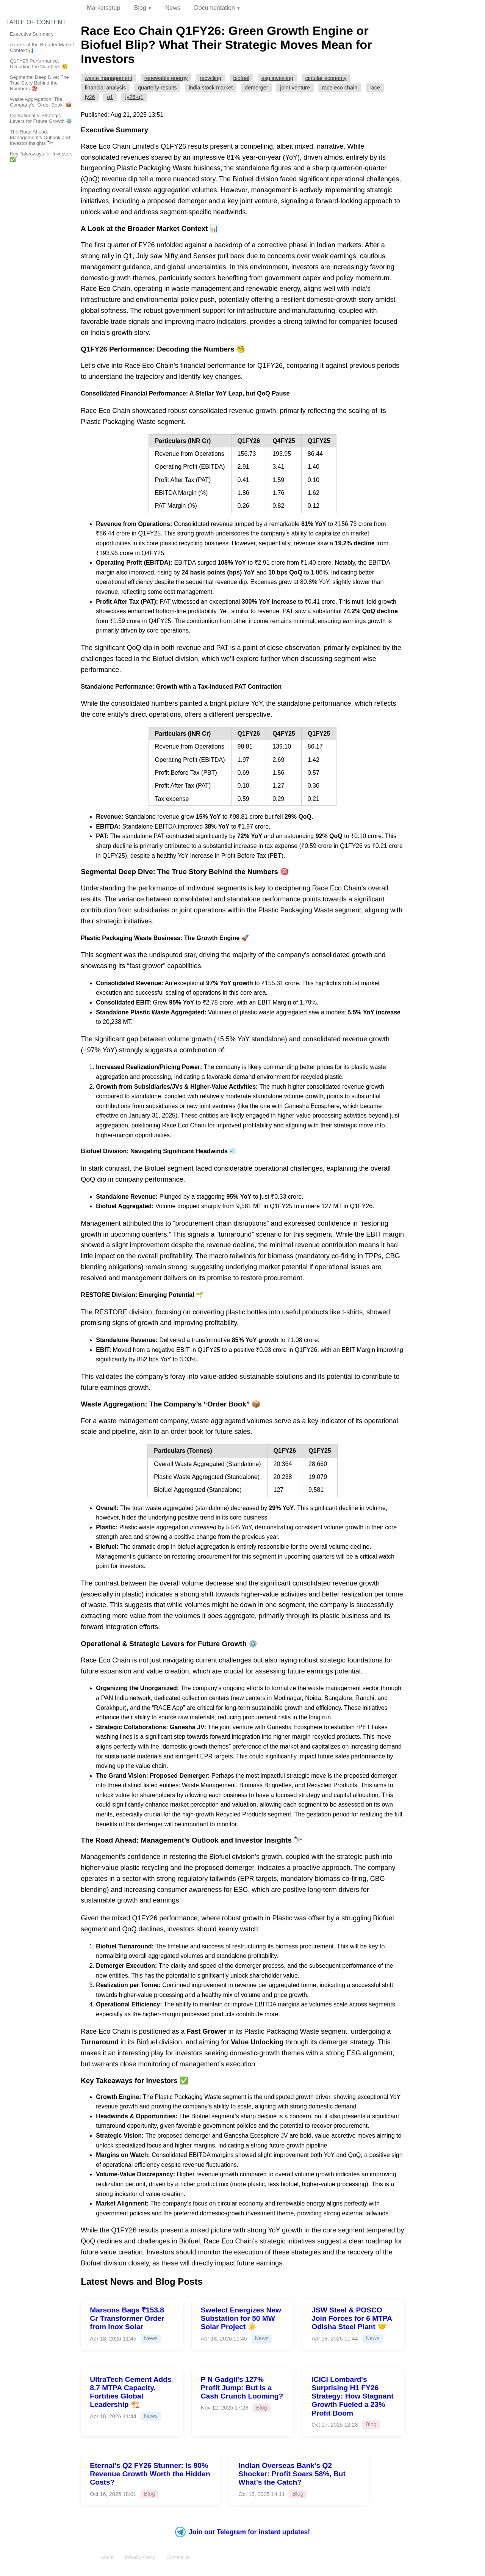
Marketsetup (103, 8)
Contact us (177, 2557)
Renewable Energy (166, 78)
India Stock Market (211, 88)
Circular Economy (326, 78)
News (172, 8)
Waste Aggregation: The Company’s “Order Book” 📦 (41, 102)
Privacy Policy (140, 2557)
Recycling (210, 78)
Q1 (110, 97)
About (107, 2557)
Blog (140, 8)
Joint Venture (295, 88)
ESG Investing (277, 78)
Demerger (256, 88)
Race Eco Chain (340, 88)
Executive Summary (32, 34)
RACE (374, 88)
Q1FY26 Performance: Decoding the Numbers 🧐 (39, 63)
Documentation (214, 8)
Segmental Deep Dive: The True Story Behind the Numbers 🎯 (39, 82)
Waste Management (108, 78)
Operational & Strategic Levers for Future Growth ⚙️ (41, 118)
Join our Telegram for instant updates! (242, 2532)
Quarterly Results (157, 88)
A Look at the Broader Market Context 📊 (42, 47)
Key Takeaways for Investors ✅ (41, 156)
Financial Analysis (105, 88)
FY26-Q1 (134, 97)
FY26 (89, 97)
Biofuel (241, 78)
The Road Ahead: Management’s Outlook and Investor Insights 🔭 (40, 137)
